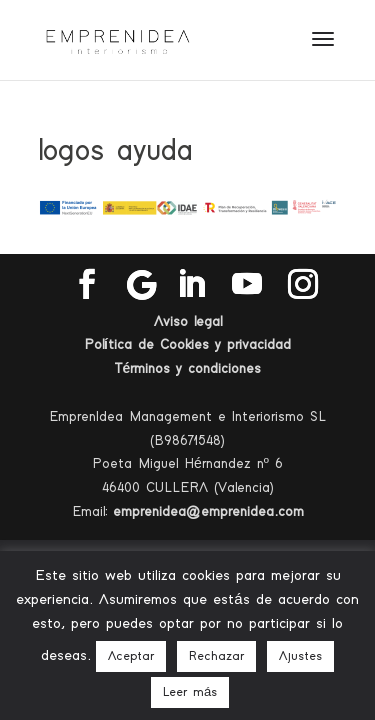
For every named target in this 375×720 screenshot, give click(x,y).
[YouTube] (247, 285)
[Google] (142, 285)
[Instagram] (303, 285)
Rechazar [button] (216, 656)
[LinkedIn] (191, 285)
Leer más (190, 692)
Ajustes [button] (300, 656)
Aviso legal (188, 322)
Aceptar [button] (131, 656)
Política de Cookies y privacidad (187, 345)
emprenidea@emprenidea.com (208, 512)
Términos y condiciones (188, 369)
